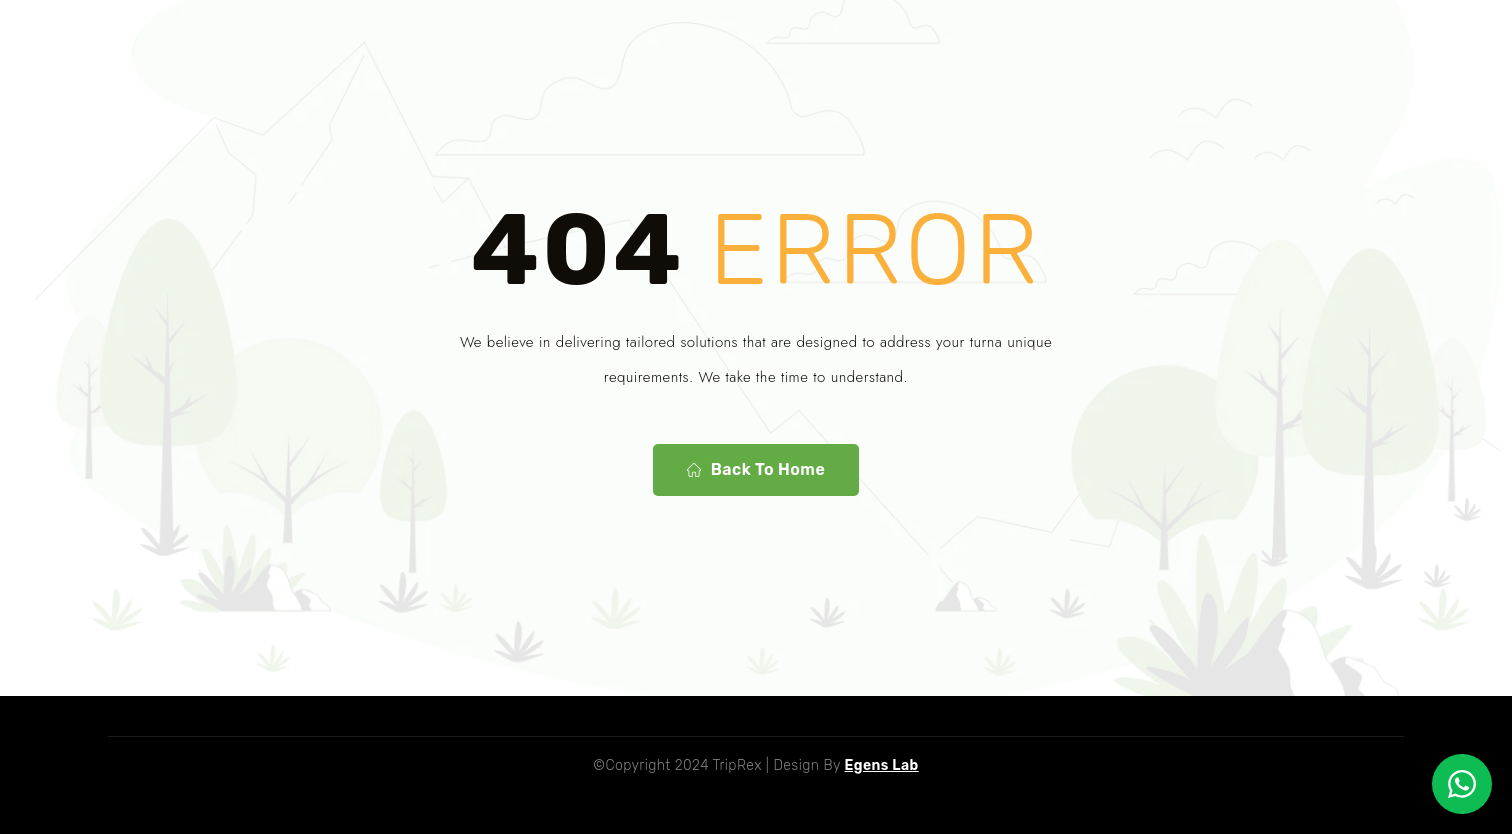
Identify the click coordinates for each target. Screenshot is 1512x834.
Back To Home (756, 470)
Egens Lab (882, 765)
